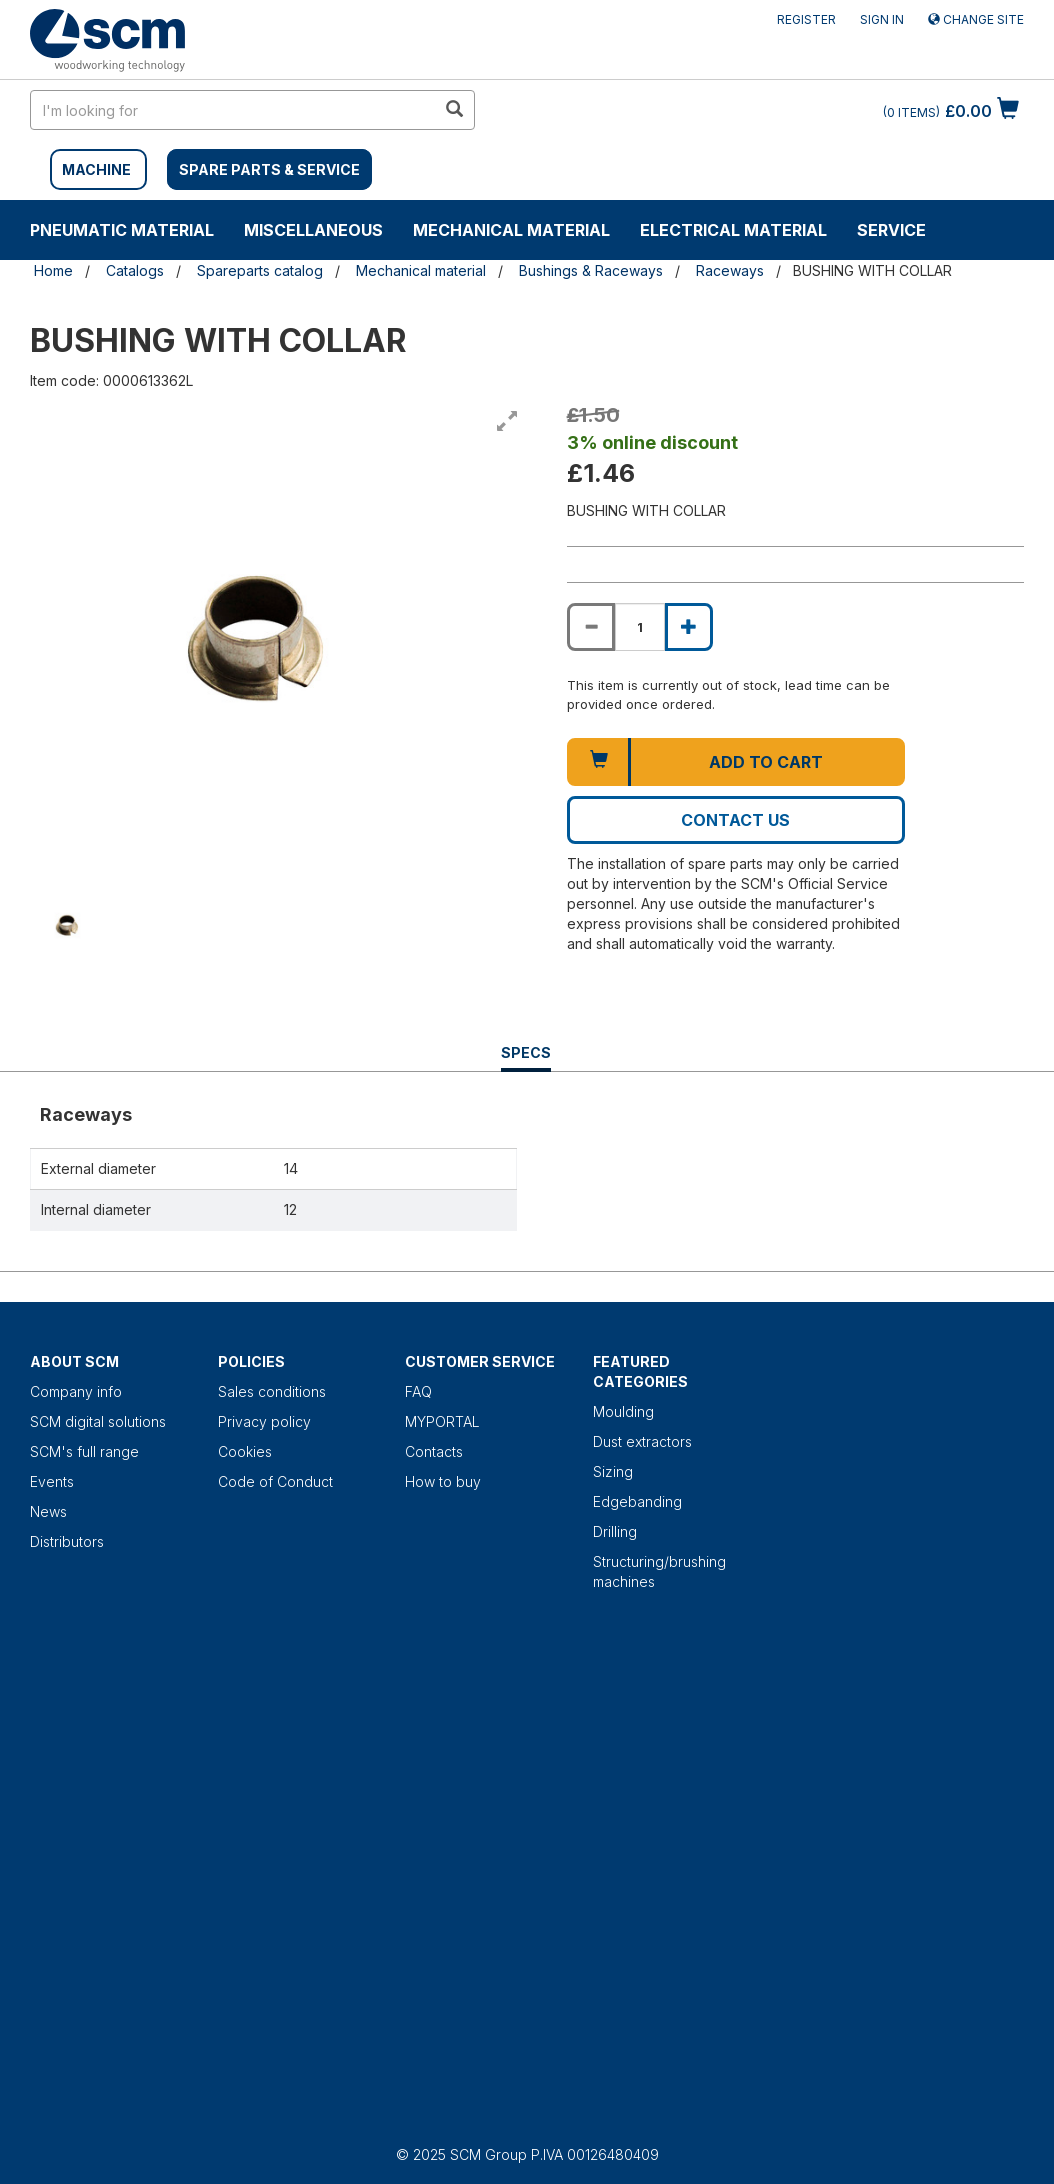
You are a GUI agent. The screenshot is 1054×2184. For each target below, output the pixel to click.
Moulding (623, 1411)
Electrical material (733, 230)
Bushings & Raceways (591, 270)
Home (53, 270)
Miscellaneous (313, 230)
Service (891, 230)
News (48, 1511)
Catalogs (135, 270)
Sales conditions (272, 1391)
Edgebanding (637, 1501)
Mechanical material (511, 230)
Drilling (615, 1531)
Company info (76, 1391)
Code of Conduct (275, 1481)
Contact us (735, 820)
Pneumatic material (122, 230)
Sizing (613, 1471)
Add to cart (766, 762)
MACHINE (96, 169)
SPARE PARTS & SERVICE (269, 169)
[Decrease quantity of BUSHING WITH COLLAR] (591, 627)
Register (806, 19)
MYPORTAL (442, 1421)
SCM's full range (84, 1451)
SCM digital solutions (98, 1421)
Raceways (730, 270)
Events (52, 1481)
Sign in (882, 19)
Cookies (245, 1451)
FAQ (418, 1391)
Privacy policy (264, 1421)
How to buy (443, 1481)
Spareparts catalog (260, 270)
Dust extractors (642, 1441)
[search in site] (233, 110)
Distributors (67, 1541)
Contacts (434, 1451)
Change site (976, 19)
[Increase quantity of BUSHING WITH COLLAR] (689, 627)
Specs (526, 1057)
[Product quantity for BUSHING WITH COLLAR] (640, 627)
